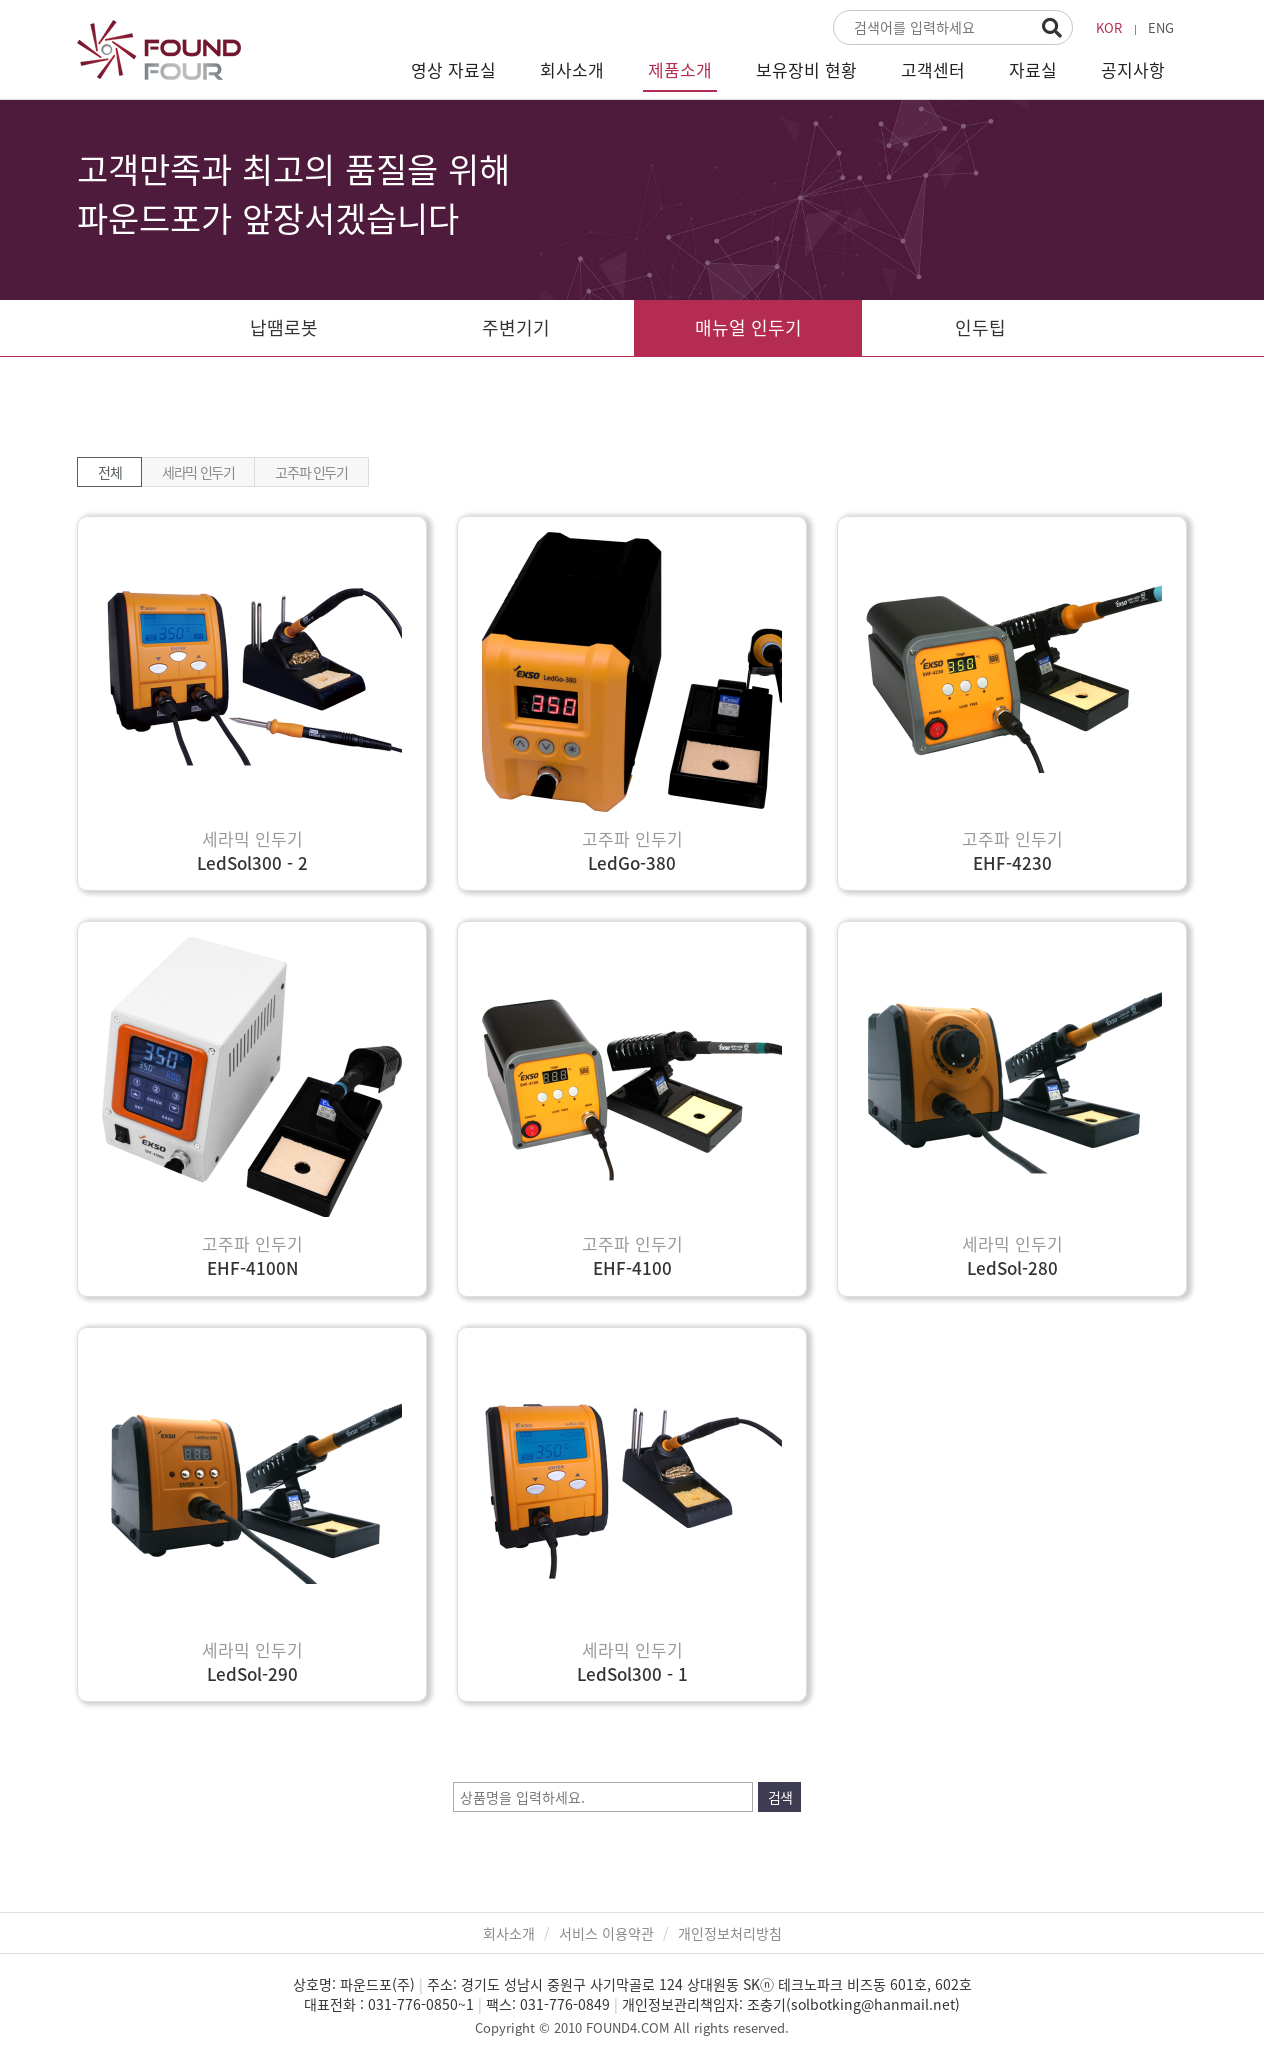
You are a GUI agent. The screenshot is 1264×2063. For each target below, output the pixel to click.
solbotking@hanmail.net (873, 2004)
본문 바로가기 (0, 0)
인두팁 (980, 327)
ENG (1161, 27)
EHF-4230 (1012, 862)
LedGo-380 (632, 862)
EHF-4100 (632, 1267)
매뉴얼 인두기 (748, 327)
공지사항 (1133, 69)
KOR (1109, 27)
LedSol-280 (1012, 1267)
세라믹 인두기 (198, 472)
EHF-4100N (252, 1267)
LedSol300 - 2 (252, 862)
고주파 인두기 (311, 472)
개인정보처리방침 (730, 1933)
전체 (109, 472)
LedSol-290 (252, 1673)
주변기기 (516, 327)
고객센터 (933, 69)
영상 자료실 (453, 69)
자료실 (1033, 69)
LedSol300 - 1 (632, 1673)
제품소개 (680, 69)
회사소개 (572, 69)
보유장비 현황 (806, 69)
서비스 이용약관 (606, 1933)
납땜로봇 (284, 327)
